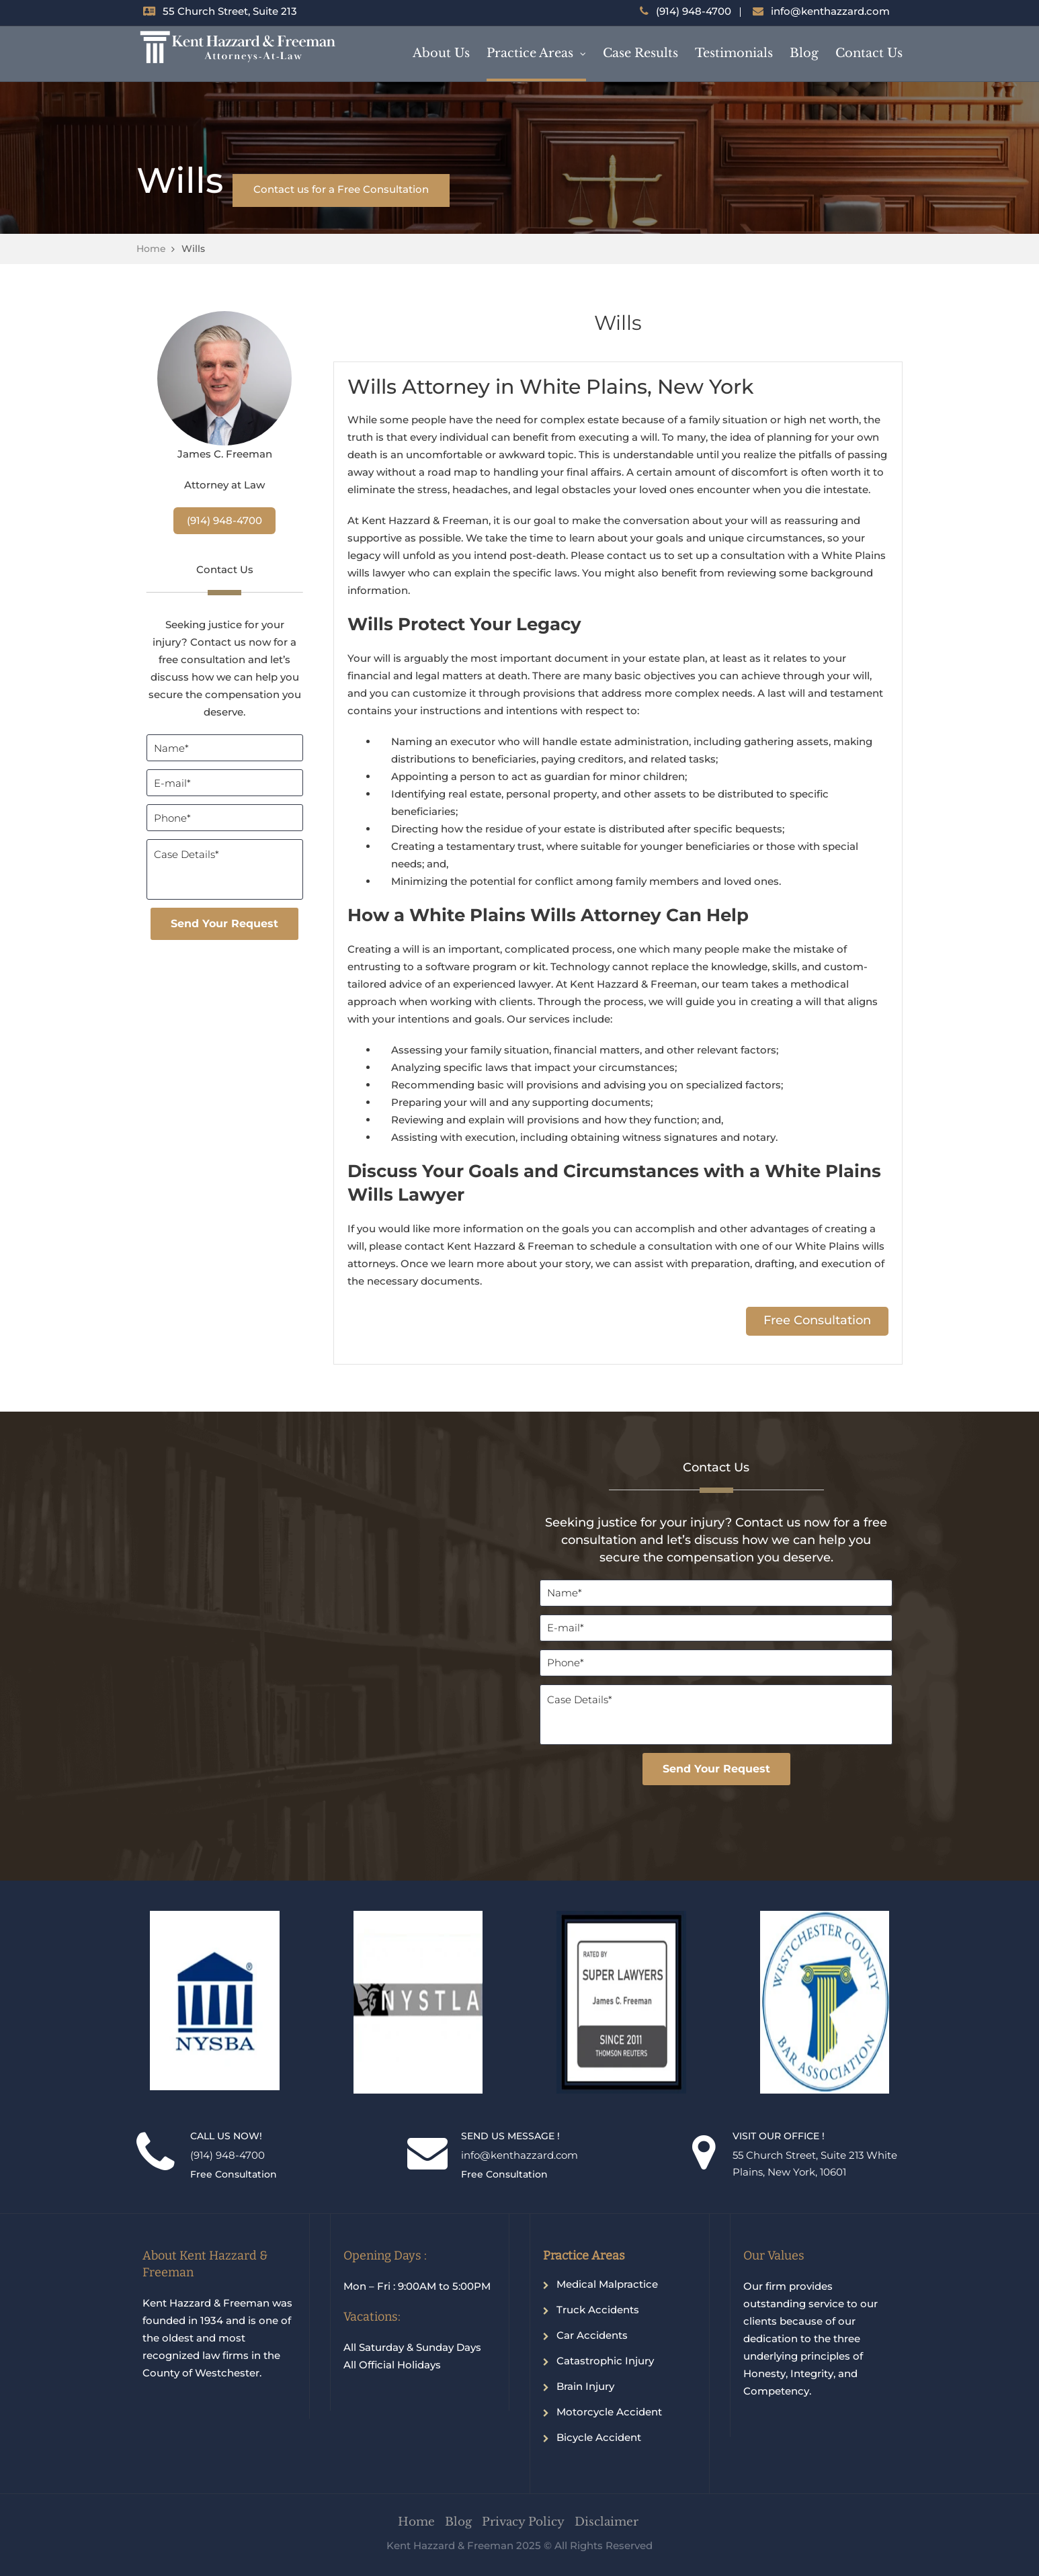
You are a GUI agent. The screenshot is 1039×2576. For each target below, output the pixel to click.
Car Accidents (592, 2335)
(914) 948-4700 (693, 11)
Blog (804, 53)
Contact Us (869, 53)
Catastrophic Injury (605, 2360)
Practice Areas (530, 53)
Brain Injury (585, 2386)
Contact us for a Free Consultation (341, 189)
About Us (441, 53)
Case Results (640, 53)
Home (151, 249)
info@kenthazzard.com (830, 11)
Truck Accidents (597, 2309)
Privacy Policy (523, 2522)
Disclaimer (606, 2522)
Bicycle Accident (598, 2437)
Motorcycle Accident (609, 2411)
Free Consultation (817, 1320)
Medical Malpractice (607, 2284)
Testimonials (734, 53)
